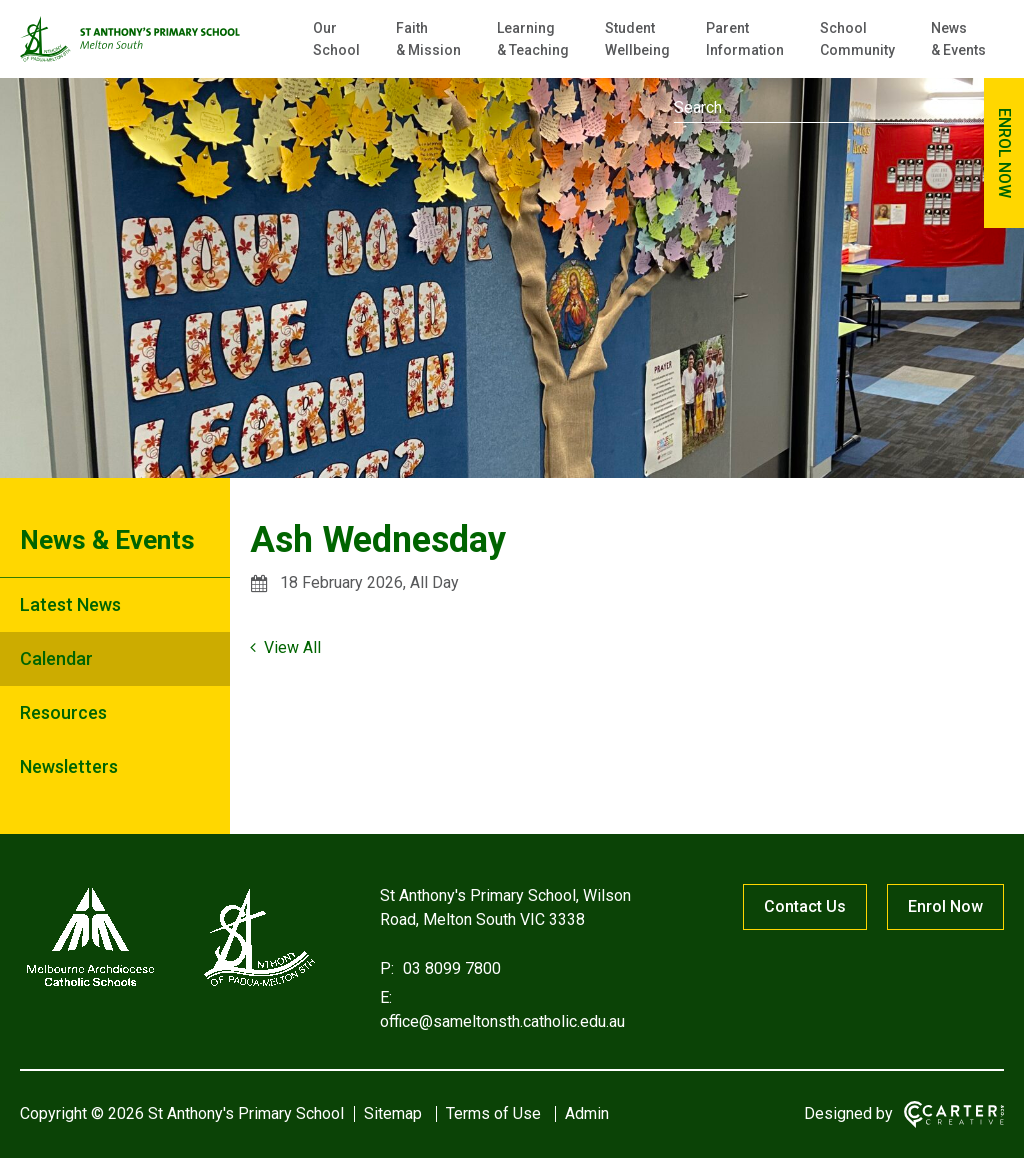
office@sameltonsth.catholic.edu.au (502, 1021)
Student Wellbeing (637, 39)
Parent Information (745, 39)
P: (387, 968)
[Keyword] (809, 108)
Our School (336, 39)
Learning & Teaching (533, 39)
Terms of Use (493, 1113)
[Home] (170, 986)
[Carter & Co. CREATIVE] (954, 1114)
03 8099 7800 (450, 968)
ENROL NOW (1004, 153)
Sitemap (393, 1113)
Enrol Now (945, 906)
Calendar (56, 658)
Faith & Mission (428, 39)
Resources (63, 712)
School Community (857, 39)
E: (386, 997)
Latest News (70, 604)
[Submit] (936, 106)
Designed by (848, 1113)
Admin (587, 1113)
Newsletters (69, 766)
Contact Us (805, 906)
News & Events (958, 39)
